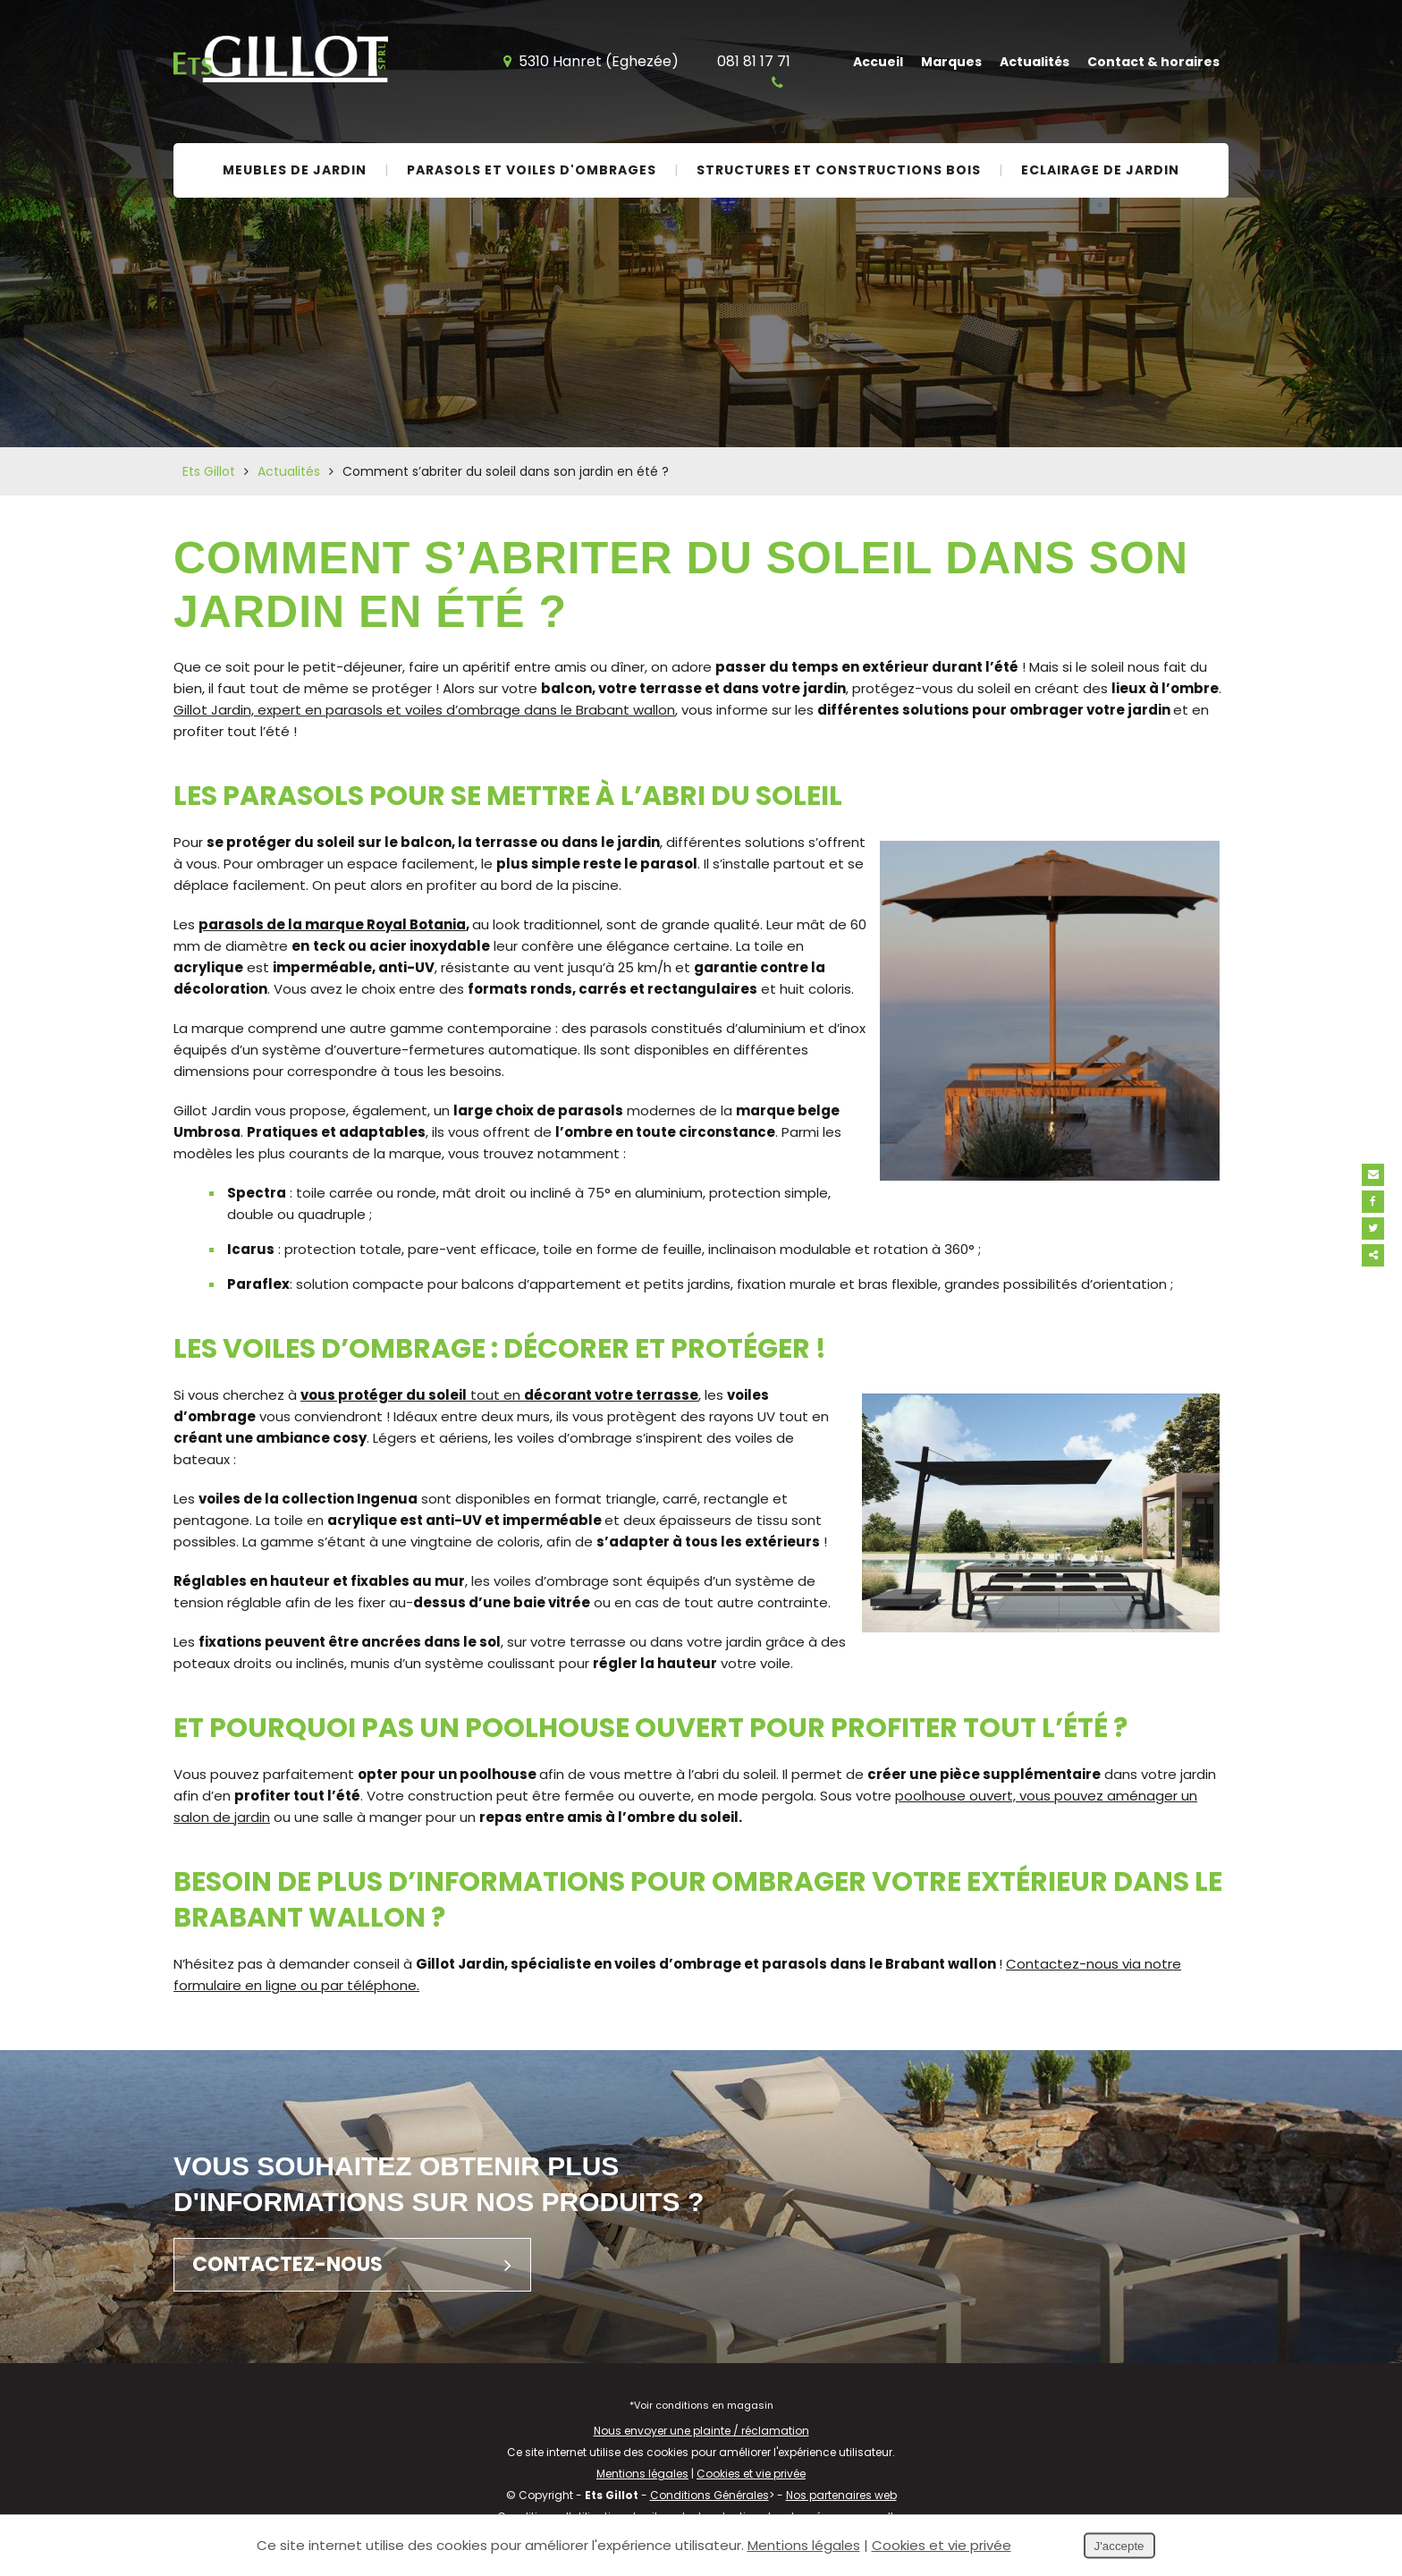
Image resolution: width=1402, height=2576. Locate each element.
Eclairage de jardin (1100, 170)
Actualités (1034, 62)
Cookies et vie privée (751, 2473)
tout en (499, 1394)
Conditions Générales (709, 2495)
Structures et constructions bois (839, 170)
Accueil (878, 62)
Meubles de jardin (295, 170)
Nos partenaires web (841, 2495)
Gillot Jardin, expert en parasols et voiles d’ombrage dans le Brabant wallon (424, 709)
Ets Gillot (208, 471)
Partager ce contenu (1382, 1255)
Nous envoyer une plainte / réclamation (701, 2430)
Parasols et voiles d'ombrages (531, 170)
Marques (951, 62)
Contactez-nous (361, 2265)
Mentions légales (642, 2473)
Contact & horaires (1153, 62)
